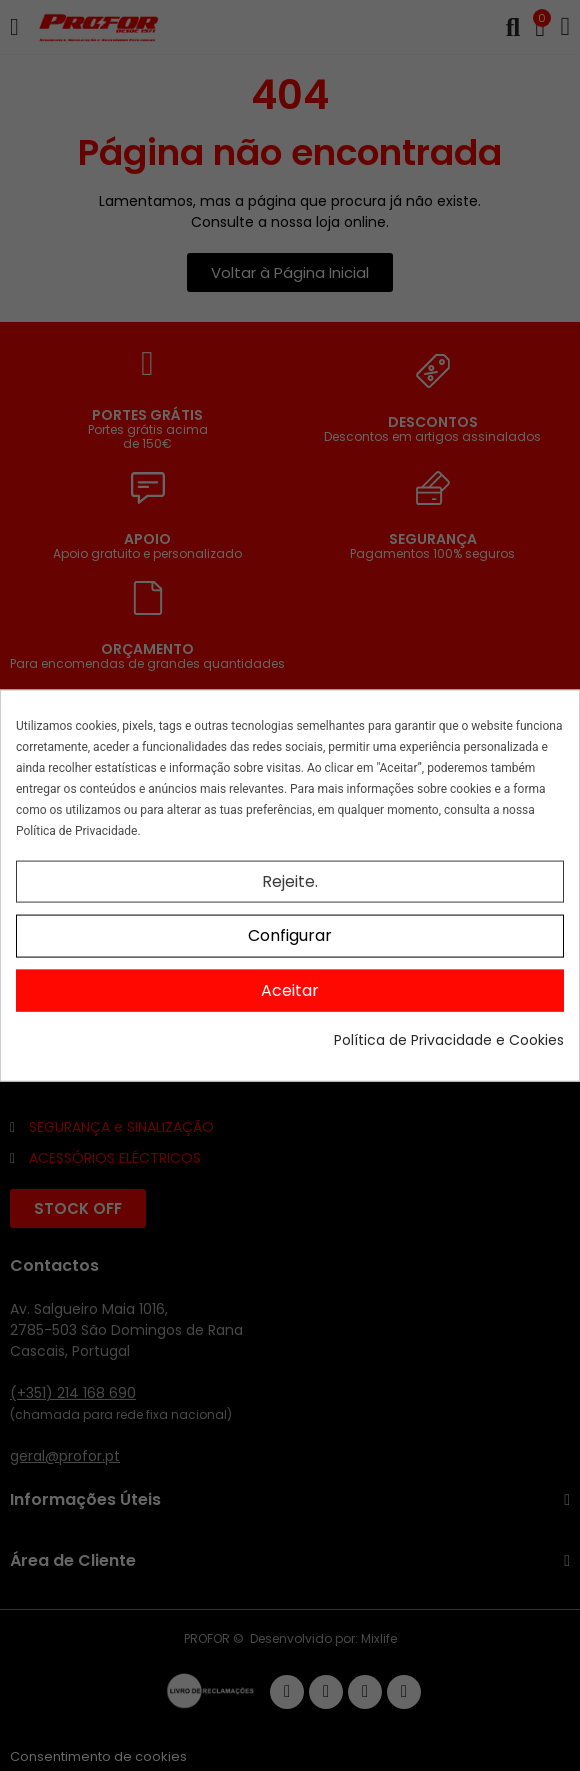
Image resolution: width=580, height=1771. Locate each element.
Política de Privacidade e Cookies (449, 1040)
